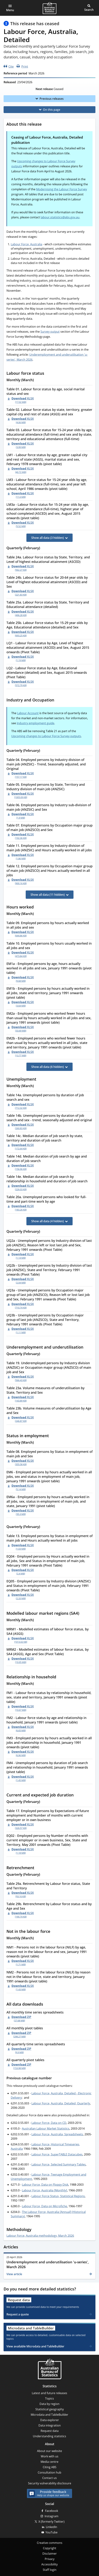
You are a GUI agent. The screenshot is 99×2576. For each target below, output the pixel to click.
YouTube (51, 2532)
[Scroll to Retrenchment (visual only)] (38, 1868)
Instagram (51, 2516)
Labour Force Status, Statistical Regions (58, 2196)
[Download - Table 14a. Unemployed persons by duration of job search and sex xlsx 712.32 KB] (20, 1106)
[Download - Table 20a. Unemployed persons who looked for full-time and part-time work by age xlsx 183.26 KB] (20, 1208)
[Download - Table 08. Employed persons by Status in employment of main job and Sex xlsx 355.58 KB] (20, 1462)
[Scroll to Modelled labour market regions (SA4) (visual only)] (83, 1613)
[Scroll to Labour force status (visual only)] (48, 374)
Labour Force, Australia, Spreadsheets (57, 2134)
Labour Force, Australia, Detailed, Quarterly (60, 2103)
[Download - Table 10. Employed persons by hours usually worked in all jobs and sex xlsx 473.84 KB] (20, 954)
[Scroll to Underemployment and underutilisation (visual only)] (87, 1347)
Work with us (49, 2456)
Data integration (49, 2425)
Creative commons (49, 2543)
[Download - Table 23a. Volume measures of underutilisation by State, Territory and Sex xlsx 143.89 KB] (20, 1399)
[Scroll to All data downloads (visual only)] (47, 2004)
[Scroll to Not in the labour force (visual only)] (54, 1932)
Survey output (50, 332)
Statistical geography (49, 2409)
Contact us (49, 2478)
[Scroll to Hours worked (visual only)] (37, 907)
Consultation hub (49, 2472)
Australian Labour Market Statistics (45, 2128)
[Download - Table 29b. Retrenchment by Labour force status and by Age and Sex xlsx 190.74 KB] (20, 1915)
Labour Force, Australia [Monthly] (44, 2190)
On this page (51, 110)
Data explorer (49, 2420)
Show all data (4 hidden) (47, 1221)
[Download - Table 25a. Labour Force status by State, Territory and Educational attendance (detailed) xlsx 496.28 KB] (20, 613)
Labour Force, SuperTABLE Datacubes (56, 2154)
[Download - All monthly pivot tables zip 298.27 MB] (19, 2034)
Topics (49, 2398)
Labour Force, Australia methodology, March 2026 (40, 2236)
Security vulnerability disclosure (49, 2483)
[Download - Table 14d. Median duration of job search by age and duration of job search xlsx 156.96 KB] (20, 1167)
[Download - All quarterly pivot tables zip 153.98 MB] (19, 2066)
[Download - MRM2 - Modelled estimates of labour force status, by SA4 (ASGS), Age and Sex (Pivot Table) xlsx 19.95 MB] (20, 1660)
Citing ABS (49, 2467)
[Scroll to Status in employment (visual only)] (52, 1436)
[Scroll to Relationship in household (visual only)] (60, 1677)
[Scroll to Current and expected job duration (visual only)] (77, 1795)
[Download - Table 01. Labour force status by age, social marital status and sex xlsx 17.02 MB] (20, 400)
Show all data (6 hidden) (47, 1067)
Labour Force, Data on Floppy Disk (45, 2185)
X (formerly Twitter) (51, 2522)
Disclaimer (49, 2554)
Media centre (49, 2462)
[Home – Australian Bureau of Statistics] (49, 2369)
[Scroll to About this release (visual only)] (45, 125)
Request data (50, 2431)
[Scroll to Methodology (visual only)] (35, 2230)
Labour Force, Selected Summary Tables (58, 2164)
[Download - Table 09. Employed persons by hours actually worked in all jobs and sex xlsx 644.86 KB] (20, 933)
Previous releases (52, 99)
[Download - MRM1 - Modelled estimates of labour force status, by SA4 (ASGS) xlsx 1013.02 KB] (20, 1640)
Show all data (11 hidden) (48, 895)
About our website (49, 2451)
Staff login (49, 2570)
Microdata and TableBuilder (49, 2415)
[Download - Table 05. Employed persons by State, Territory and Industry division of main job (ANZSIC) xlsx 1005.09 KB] (20, 795)
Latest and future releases (49, 2393)
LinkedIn (51, 2527)
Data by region (49, 2404)
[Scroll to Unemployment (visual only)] (40, 1080)
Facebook (51, 2511)
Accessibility (49, 2564)
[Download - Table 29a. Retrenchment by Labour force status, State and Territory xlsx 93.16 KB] (20, 1894)
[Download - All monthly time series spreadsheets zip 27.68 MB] (19, 2018)
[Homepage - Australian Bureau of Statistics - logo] (49, 8)
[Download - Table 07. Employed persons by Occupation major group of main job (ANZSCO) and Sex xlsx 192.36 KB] (20, 836)
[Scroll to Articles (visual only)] (22, 2247)
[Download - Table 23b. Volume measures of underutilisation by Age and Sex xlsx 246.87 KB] (20, 1419)
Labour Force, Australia (26, 244)
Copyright (49, 2548)
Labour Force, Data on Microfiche (44, 2206)
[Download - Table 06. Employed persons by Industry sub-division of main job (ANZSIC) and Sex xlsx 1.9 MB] (20, 816)
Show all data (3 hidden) (47, 538)
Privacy (49, 2559)
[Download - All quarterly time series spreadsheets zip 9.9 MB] (19, 2050)
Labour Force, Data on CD (48, 2123)
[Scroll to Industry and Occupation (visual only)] (58, 700)
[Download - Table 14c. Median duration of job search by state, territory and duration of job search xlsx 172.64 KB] (20, 1146)
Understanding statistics (49, 2436)
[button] (10, 8)
